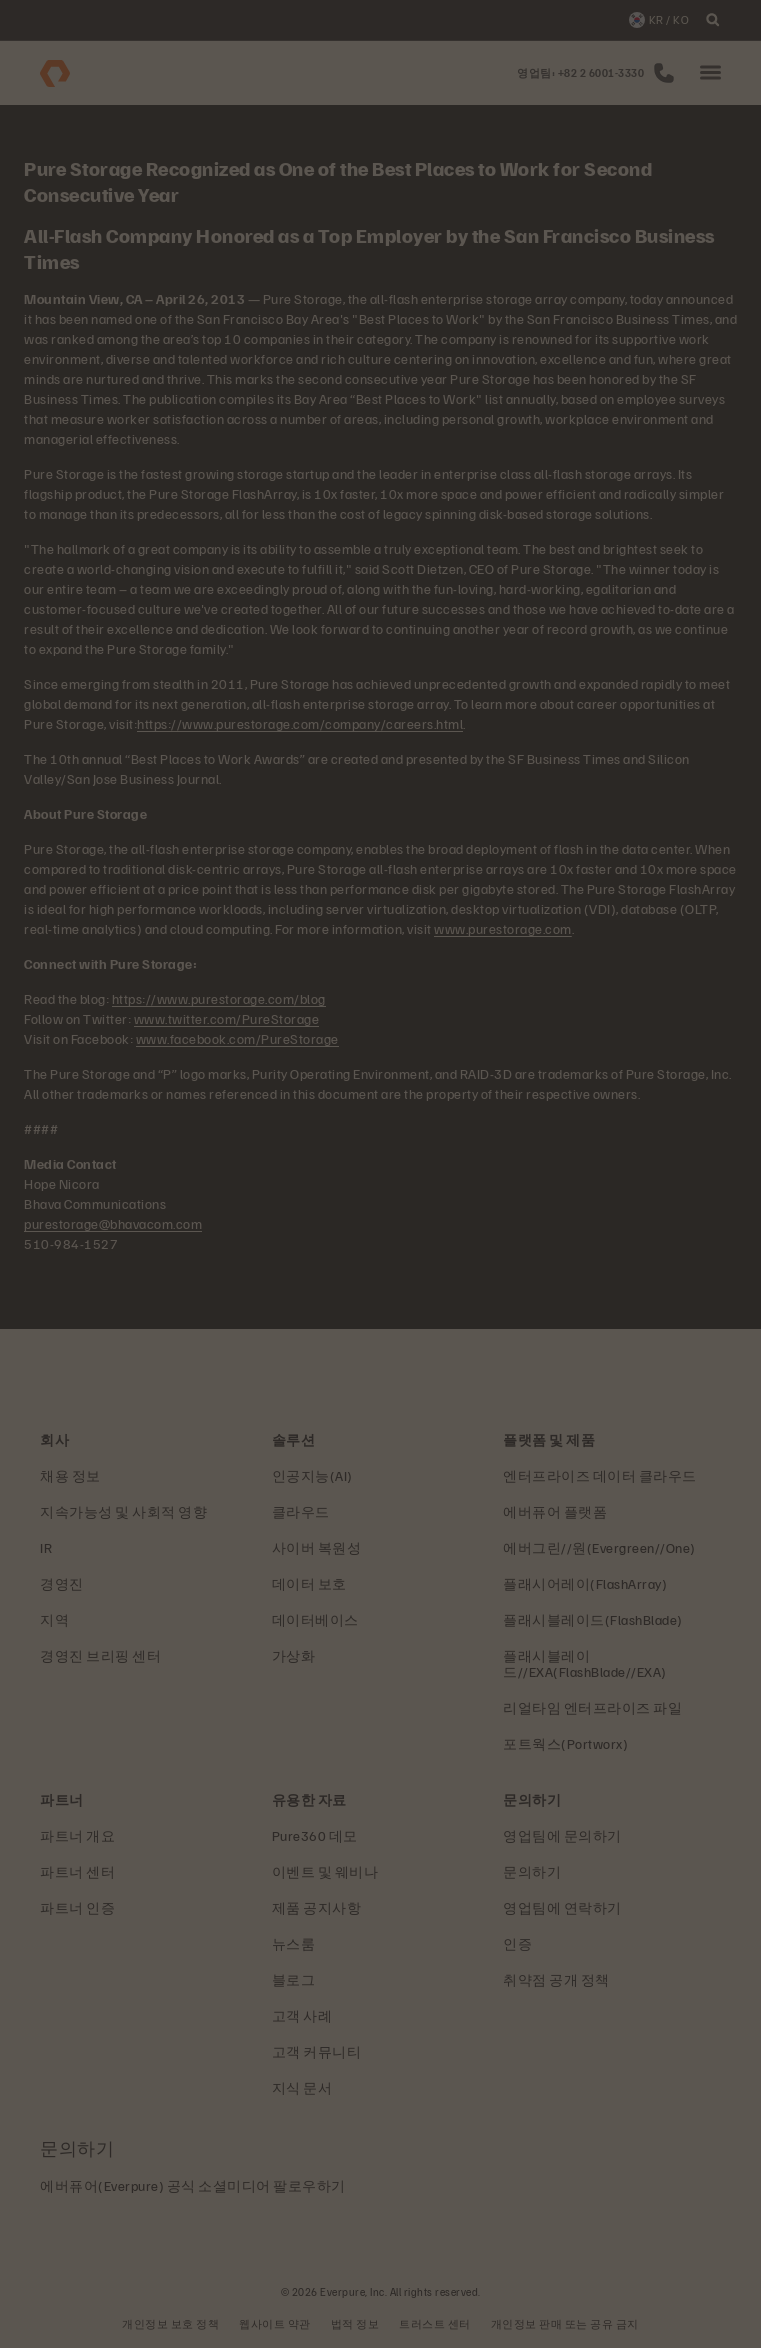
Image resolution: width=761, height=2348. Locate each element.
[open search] (713, 20)
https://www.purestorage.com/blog (219, 998)
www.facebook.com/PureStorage (237, 1038)
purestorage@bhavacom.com (113, 1223)
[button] (710, 73)
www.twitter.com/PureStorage (227, 1018)
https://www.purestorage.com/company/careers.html (300, 723)
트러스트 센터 (435, 2323)
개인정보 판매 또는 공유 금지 (565, 2323)
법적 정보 (355, 2323)
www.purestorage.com (503, 928)
